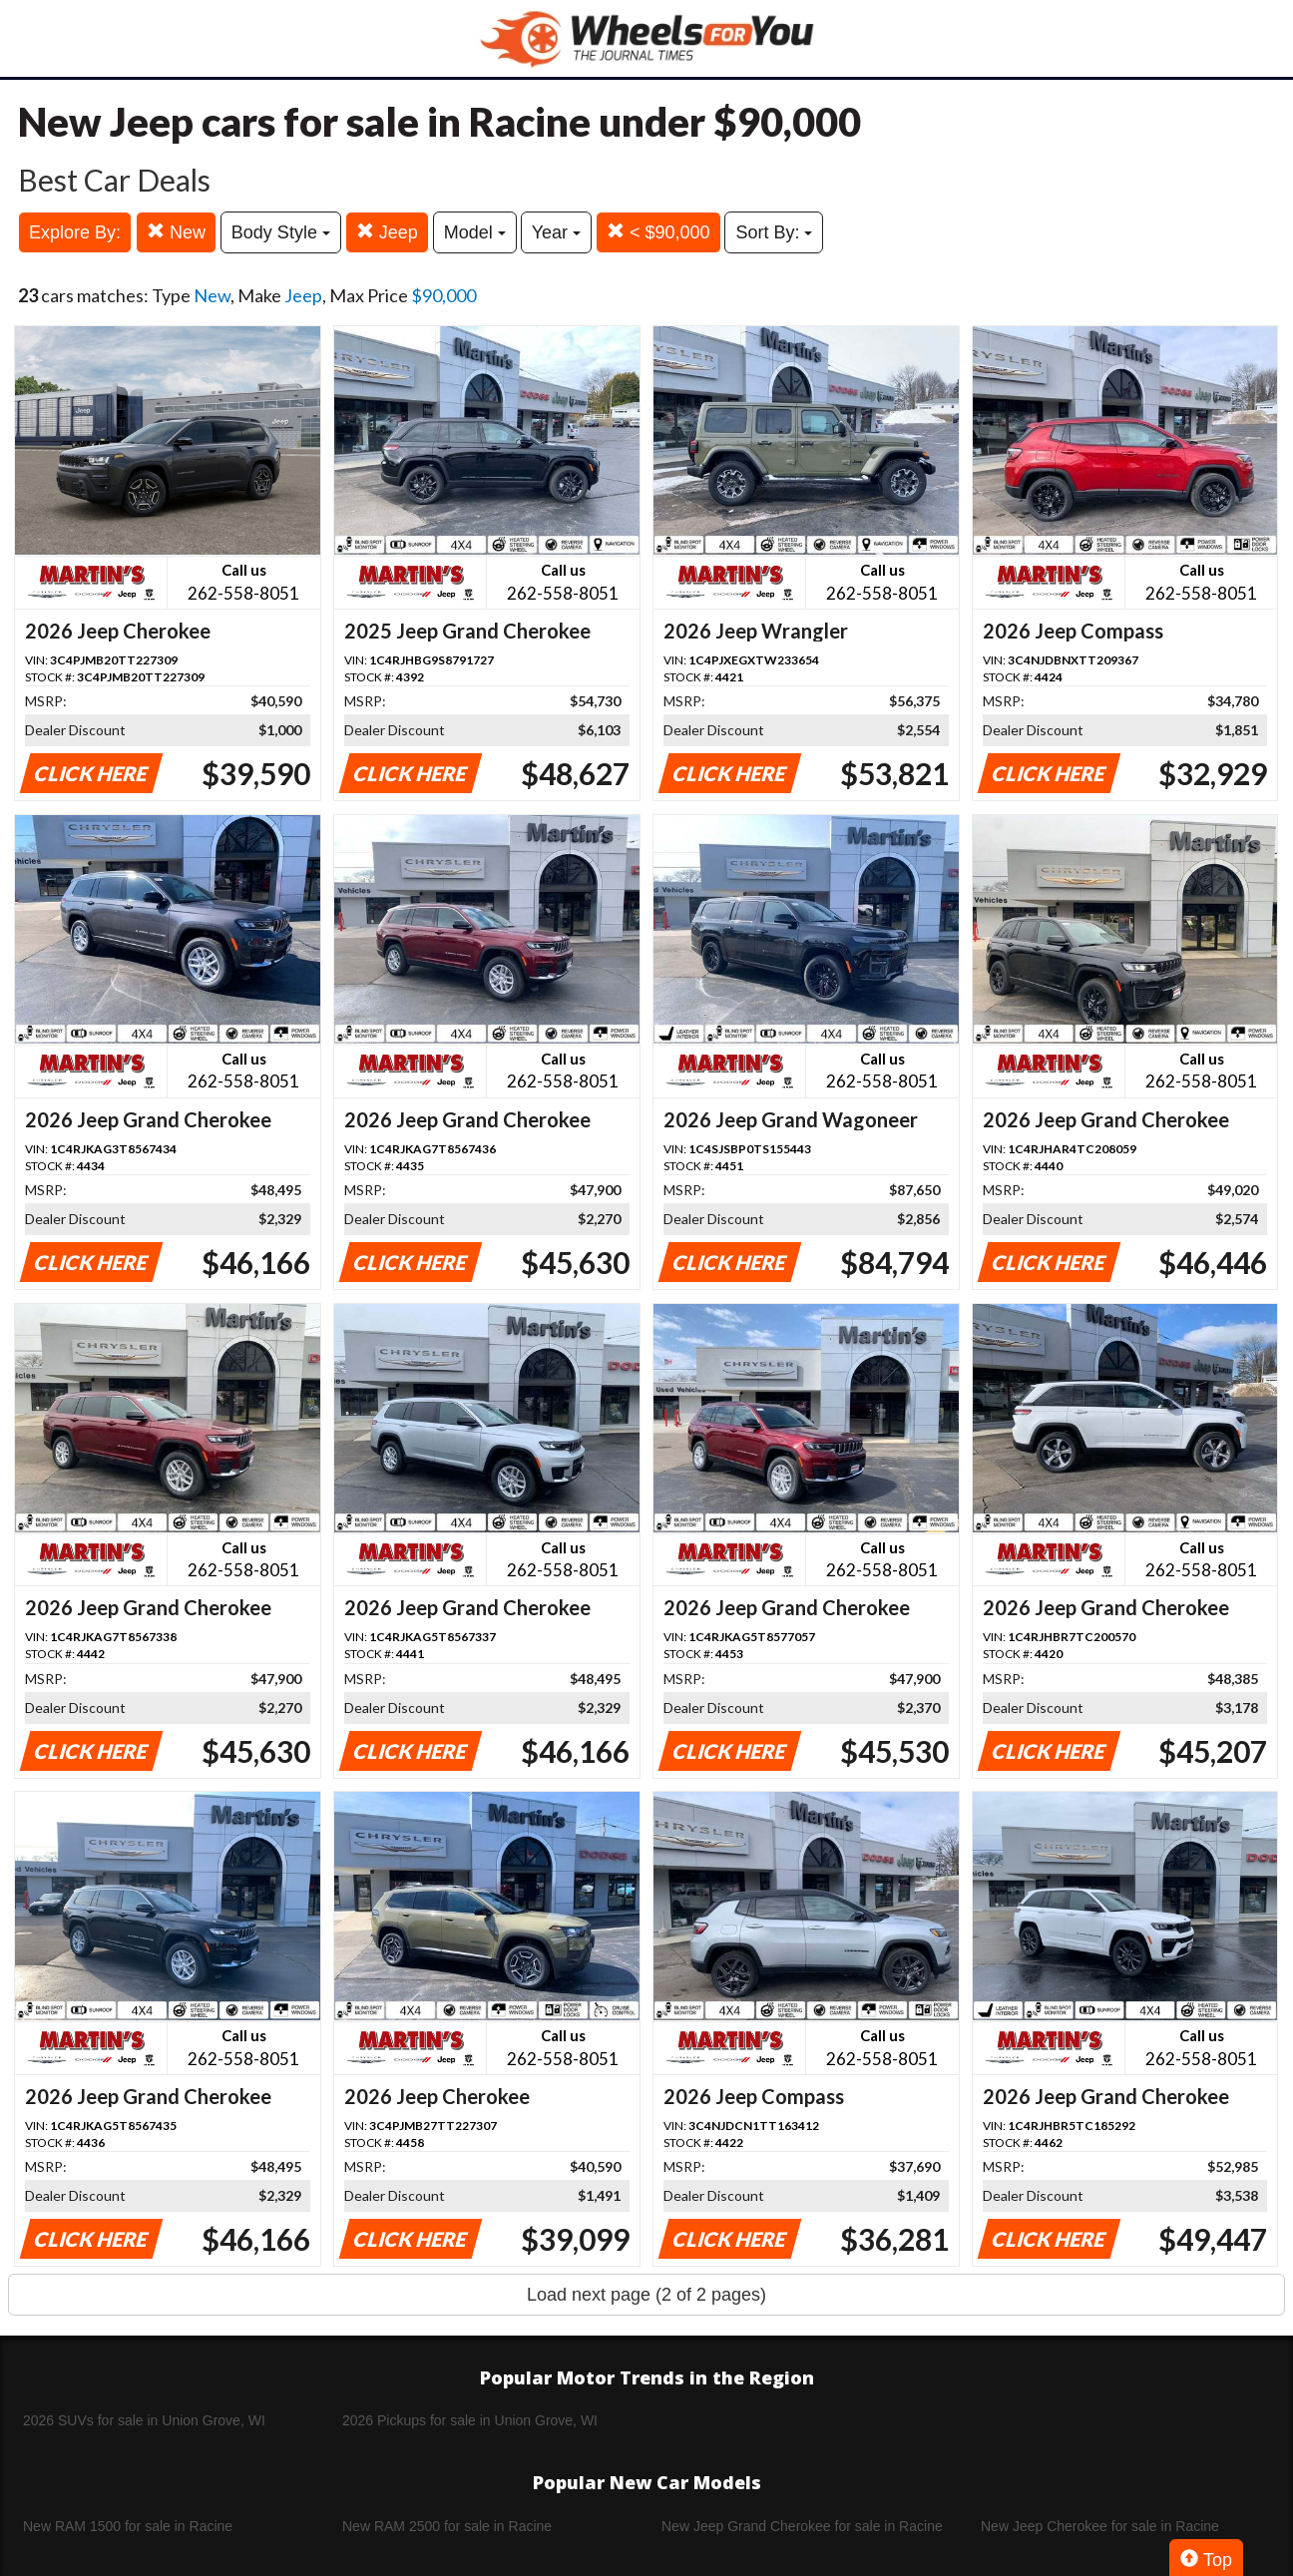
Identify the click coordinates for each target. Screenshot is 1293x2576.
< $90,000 (658, 231)
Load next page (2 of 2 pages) (646, 2295)
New (176, 231)
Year (556, 232)
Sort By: (773, 232)
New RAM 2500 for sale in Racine (447, 2526)
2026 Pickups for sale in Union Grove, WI (470, 2420)
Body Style (280, 232)
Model (475, 232)
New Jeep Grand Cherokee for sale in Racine (802, 2526)
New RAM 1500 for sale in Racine (127, 2526)
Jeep (387, 231)
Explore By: (75, 232)
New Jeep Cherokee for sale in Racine (1100, 2526)
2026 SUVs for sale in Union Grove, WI (144, 2420)
